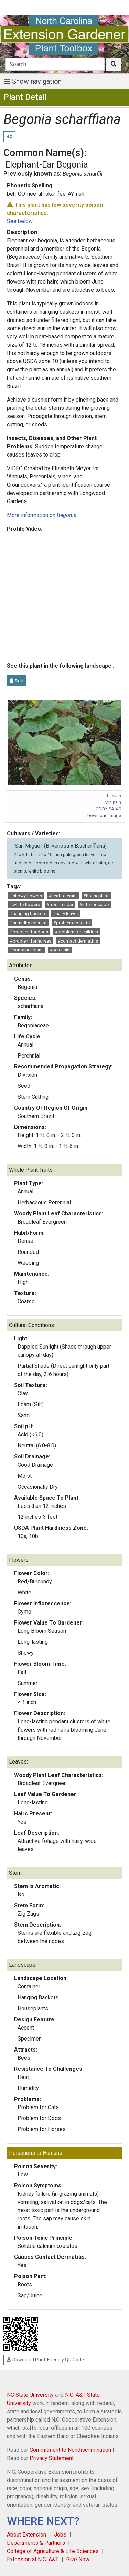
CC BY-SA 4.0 (108, 808)
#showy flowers (26, 895)
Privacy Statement (52, 2458)
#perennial (60, 949)
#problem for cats (71, 922)
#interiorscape (94, 904)
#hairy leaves (66, 913)
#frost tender (59, 904)
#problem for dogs (29, 931)
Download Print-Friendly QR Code (45, 2360)
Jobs (60, 2534)
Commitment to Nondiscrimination (70, 2450)
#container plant (26, 949)
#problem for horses (30, 941)
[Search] (55, 64)
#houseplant (96, 895)
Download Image (104, 815)
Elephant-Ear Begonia (46, 164)
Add (16, 680)
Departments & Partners (36, 2543)
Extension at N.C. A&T (32, 2559)
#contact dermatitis (78, 941)
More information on (41, 515)
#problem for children (76, 931)
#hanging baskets (28, 913)
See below (20, 221)
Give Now (77, 2559)
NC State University (30, 2395)
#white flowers (25, 904)
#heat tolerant (63, 895)
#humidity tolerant (28, 922)
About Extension (26, 2534)
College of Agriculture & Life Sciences (53, 2551)
